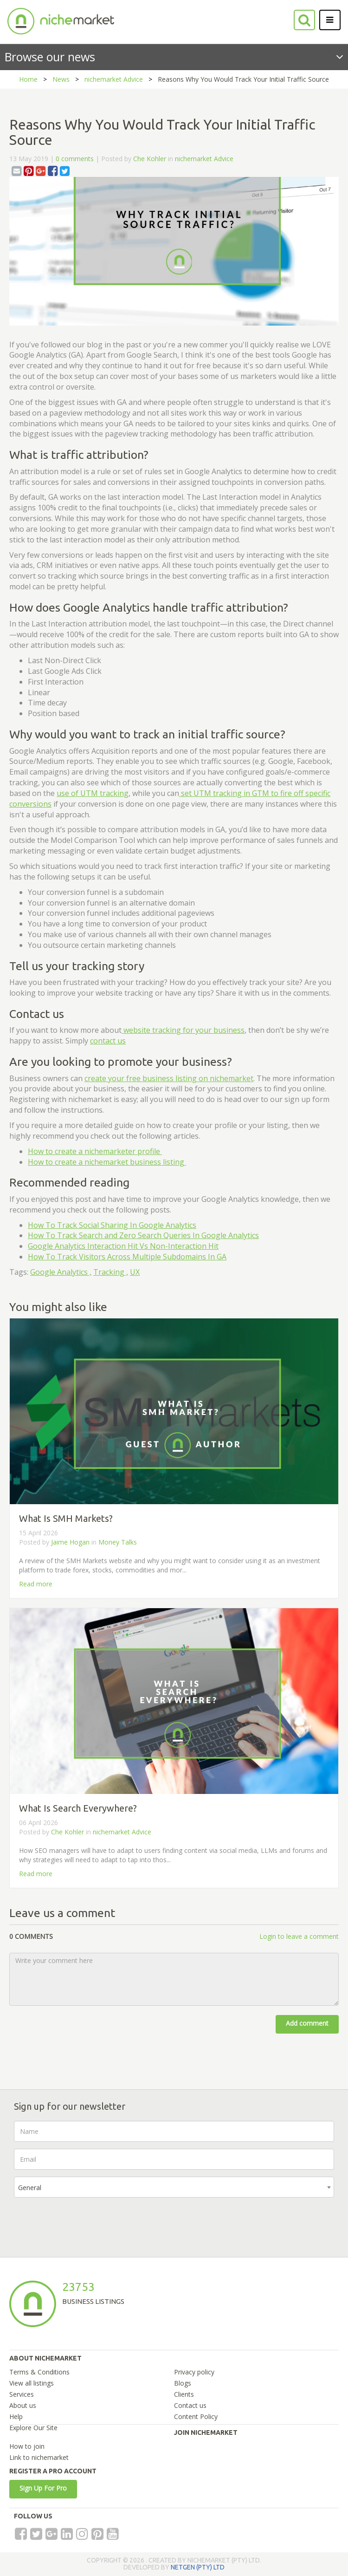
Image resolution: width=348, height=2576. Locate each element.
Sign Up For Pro (43, 2488)
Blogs (182, 2383)
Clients (184, 2394)
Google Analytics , (60, 1272)
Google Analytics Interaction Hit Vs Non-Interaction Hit (123, 1246)
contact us (108, 1041)
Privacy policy (194, 2371)
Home (28, 79)
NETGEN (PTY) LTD (198, 2567)
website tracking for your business (183, 1030)
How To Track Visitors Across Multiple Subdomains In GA (127, 1257)
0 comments (75, 158)
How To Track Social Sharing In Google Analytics (112, 1225)
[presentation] (84, 2222)
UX (135, 1272)
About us (22, 2405)
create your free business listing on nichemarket (168, 1078)
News (61, 79)
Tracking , (110, 1272)
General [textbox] (29, 2187)
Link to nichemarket (39, 2457)
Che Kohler (149, 158)
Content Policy (196, 2416)
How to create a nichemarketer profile (95, 1151)
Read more (35, 1583)
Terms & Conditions (39, 2371)
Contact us (190, 2405)
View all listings (31, 2383)
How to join (27, 2446)
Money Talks (117, 1542)
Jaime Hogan (70, 1542)
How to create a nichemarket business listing (107, 1162)
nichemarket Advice (113, 79)
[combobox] (174, 2187)
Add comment (307, 2023)
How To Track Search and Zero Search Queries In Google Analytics (143, 1235)
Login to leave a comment (299, 1936)
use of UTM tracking (93, 793)
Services (21, 2394)
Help (16, 2416)
